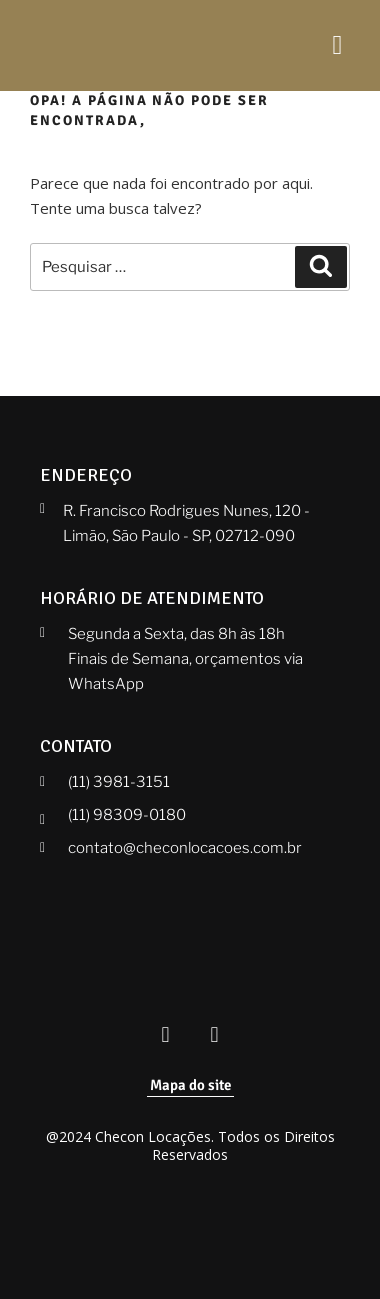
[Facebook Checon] (166, 1036)
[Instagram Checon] (215, 1036)
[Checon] (105, 45)
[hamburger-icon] (337, 45)
